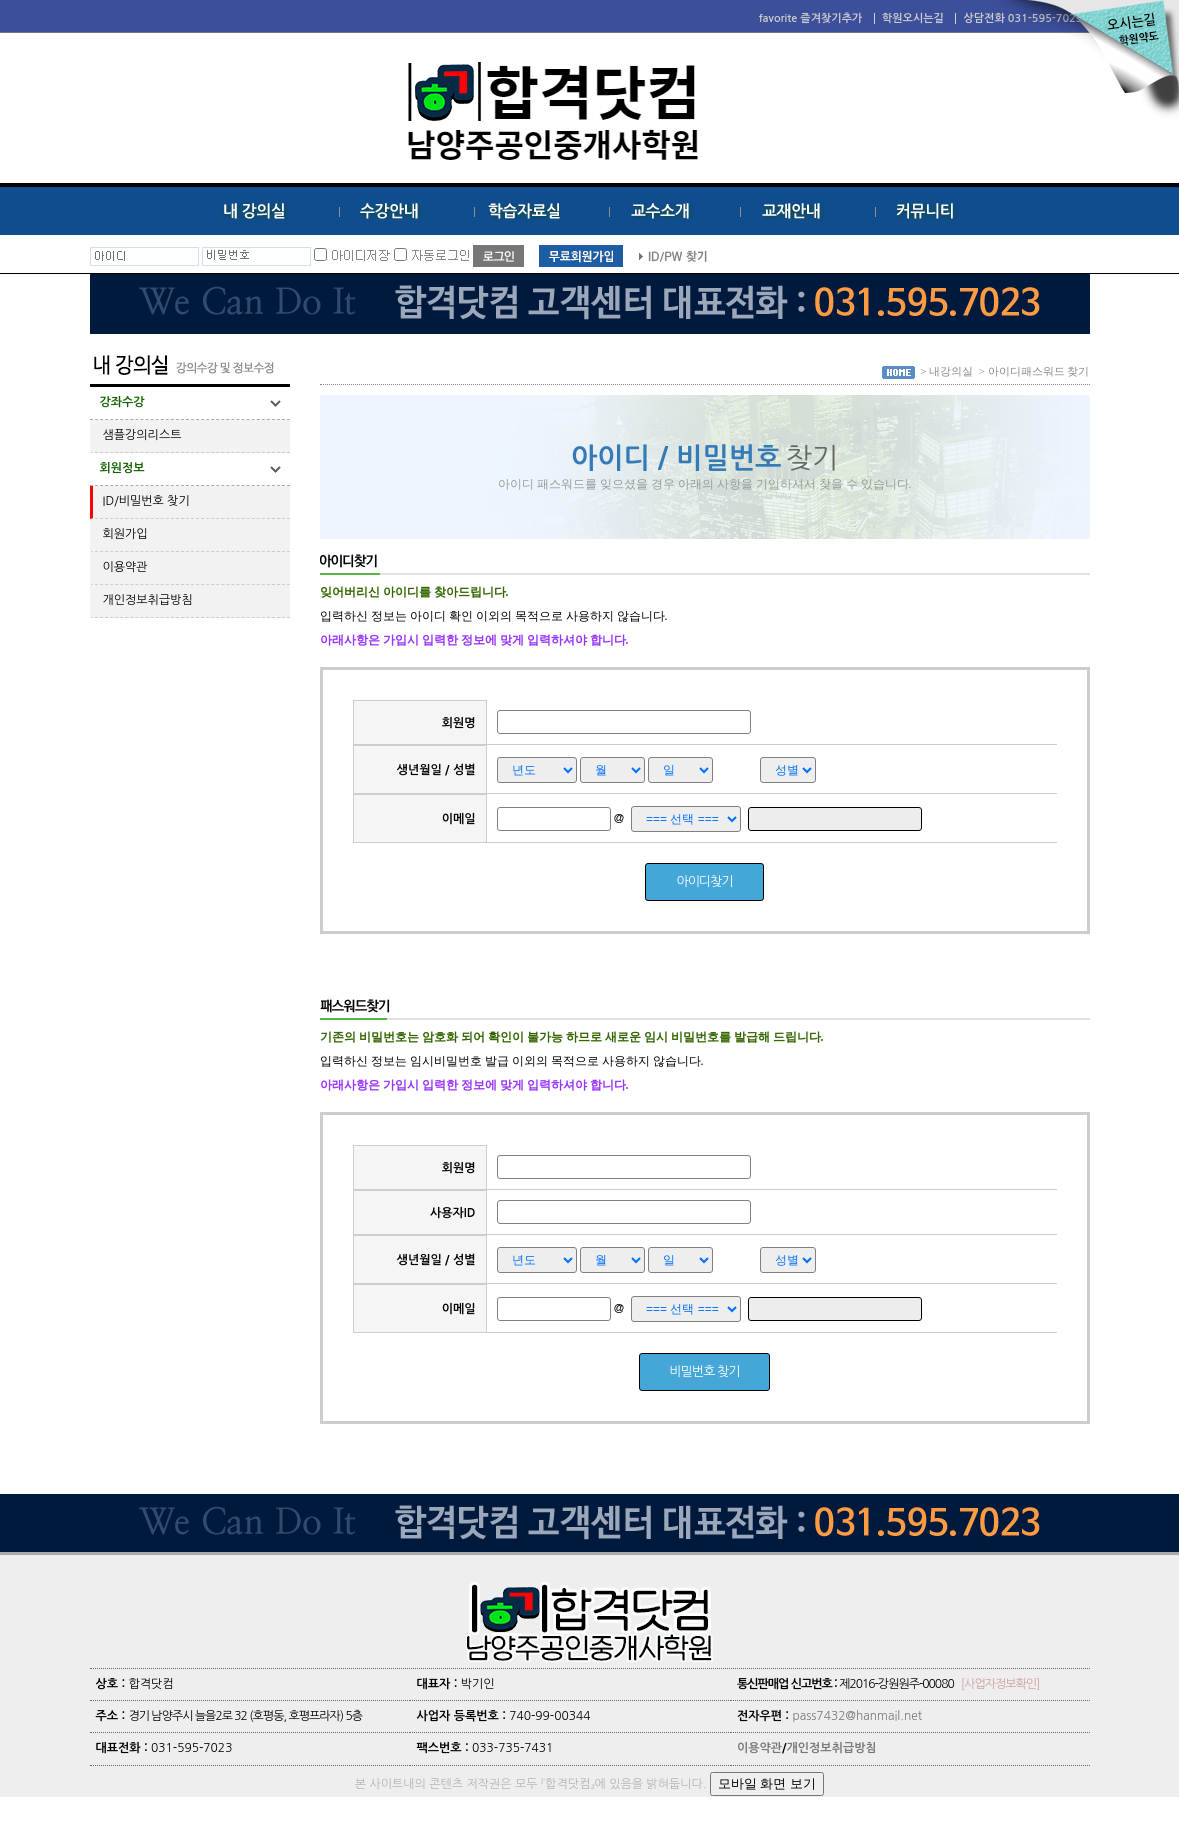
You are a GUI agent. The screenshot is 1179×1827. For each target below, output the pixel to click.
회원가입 (125, 534)
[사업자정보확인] (1000, 1684)
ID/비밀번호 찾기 (146, 501)
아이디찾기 (704, 881)
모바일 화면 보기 (767, 1783)
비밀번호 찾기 (705, 1371)
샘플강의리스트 (142, 435)
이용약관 (125, 567)
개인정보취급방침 (148, 600)
